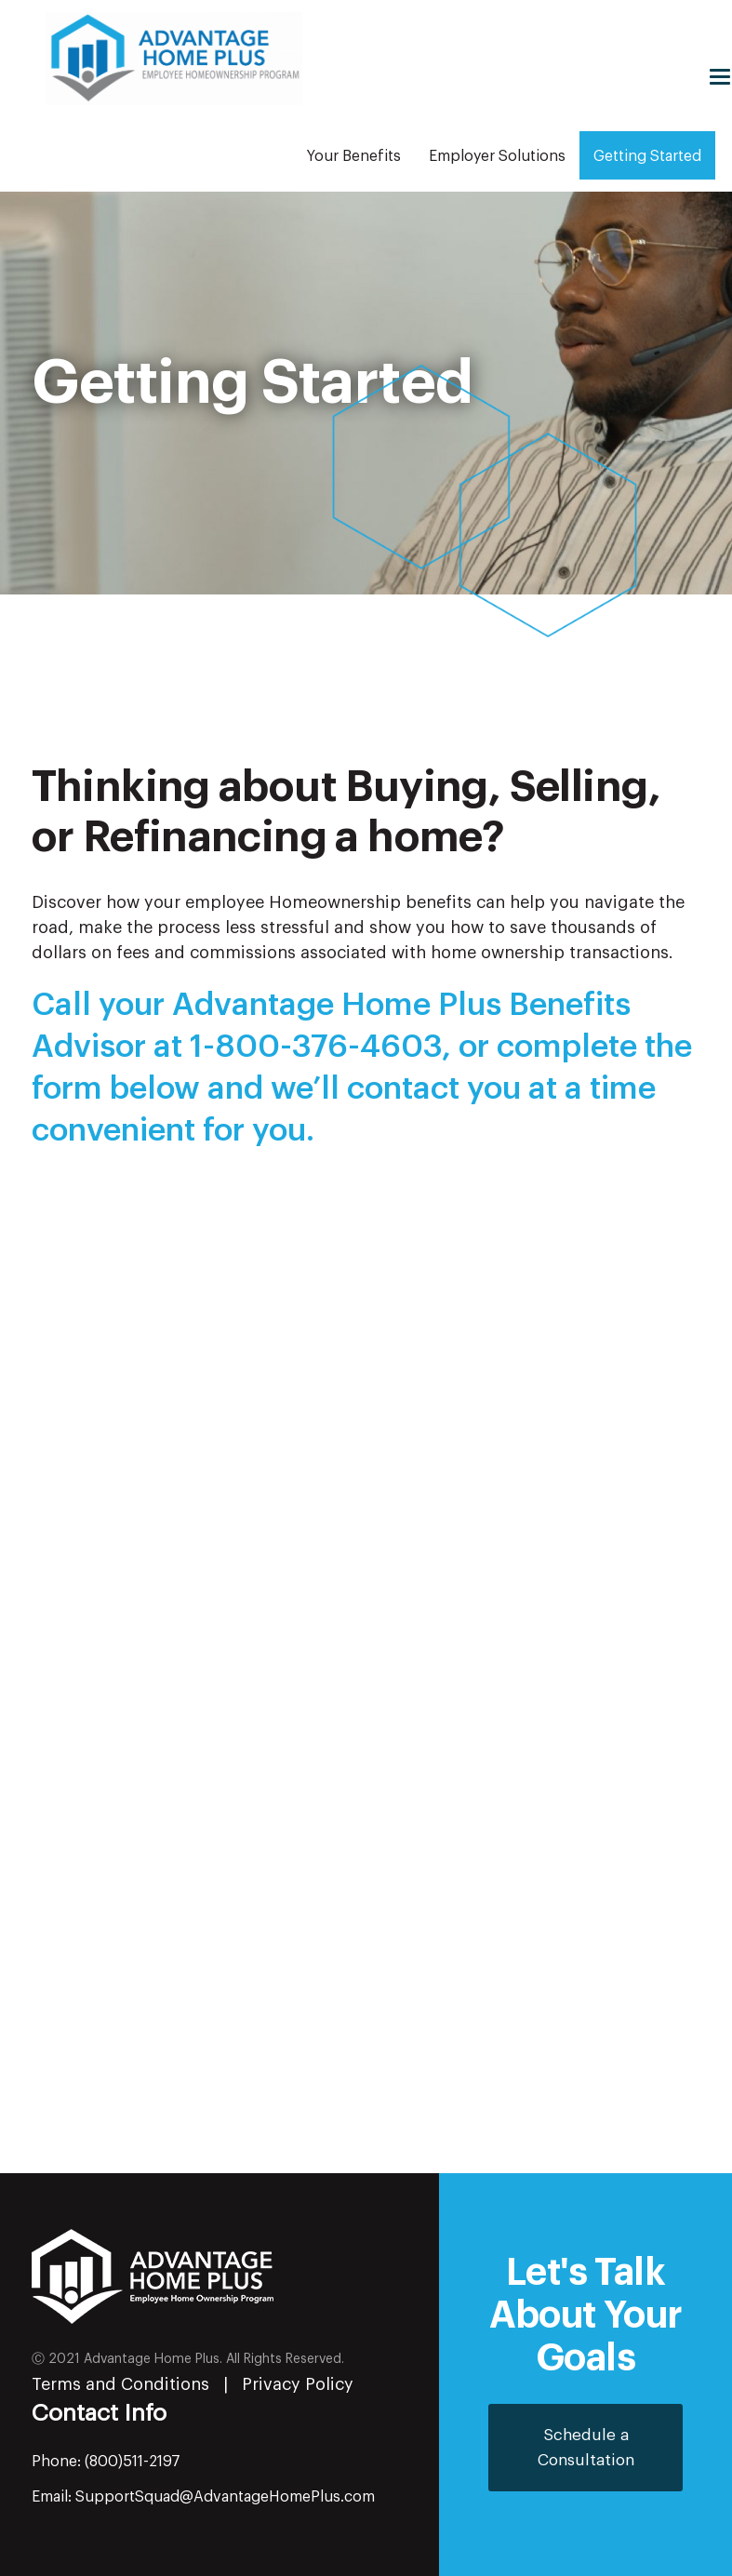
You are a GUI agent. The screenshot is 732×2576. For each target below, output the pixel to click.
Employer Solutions (497, 156)
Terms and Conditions (120, 2384)
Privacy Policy (297, 2384)
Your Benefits (354, 156)
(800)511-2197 (132, 2461)
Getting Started (647, 156)
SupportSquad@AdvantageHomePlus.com (225, 2496)
